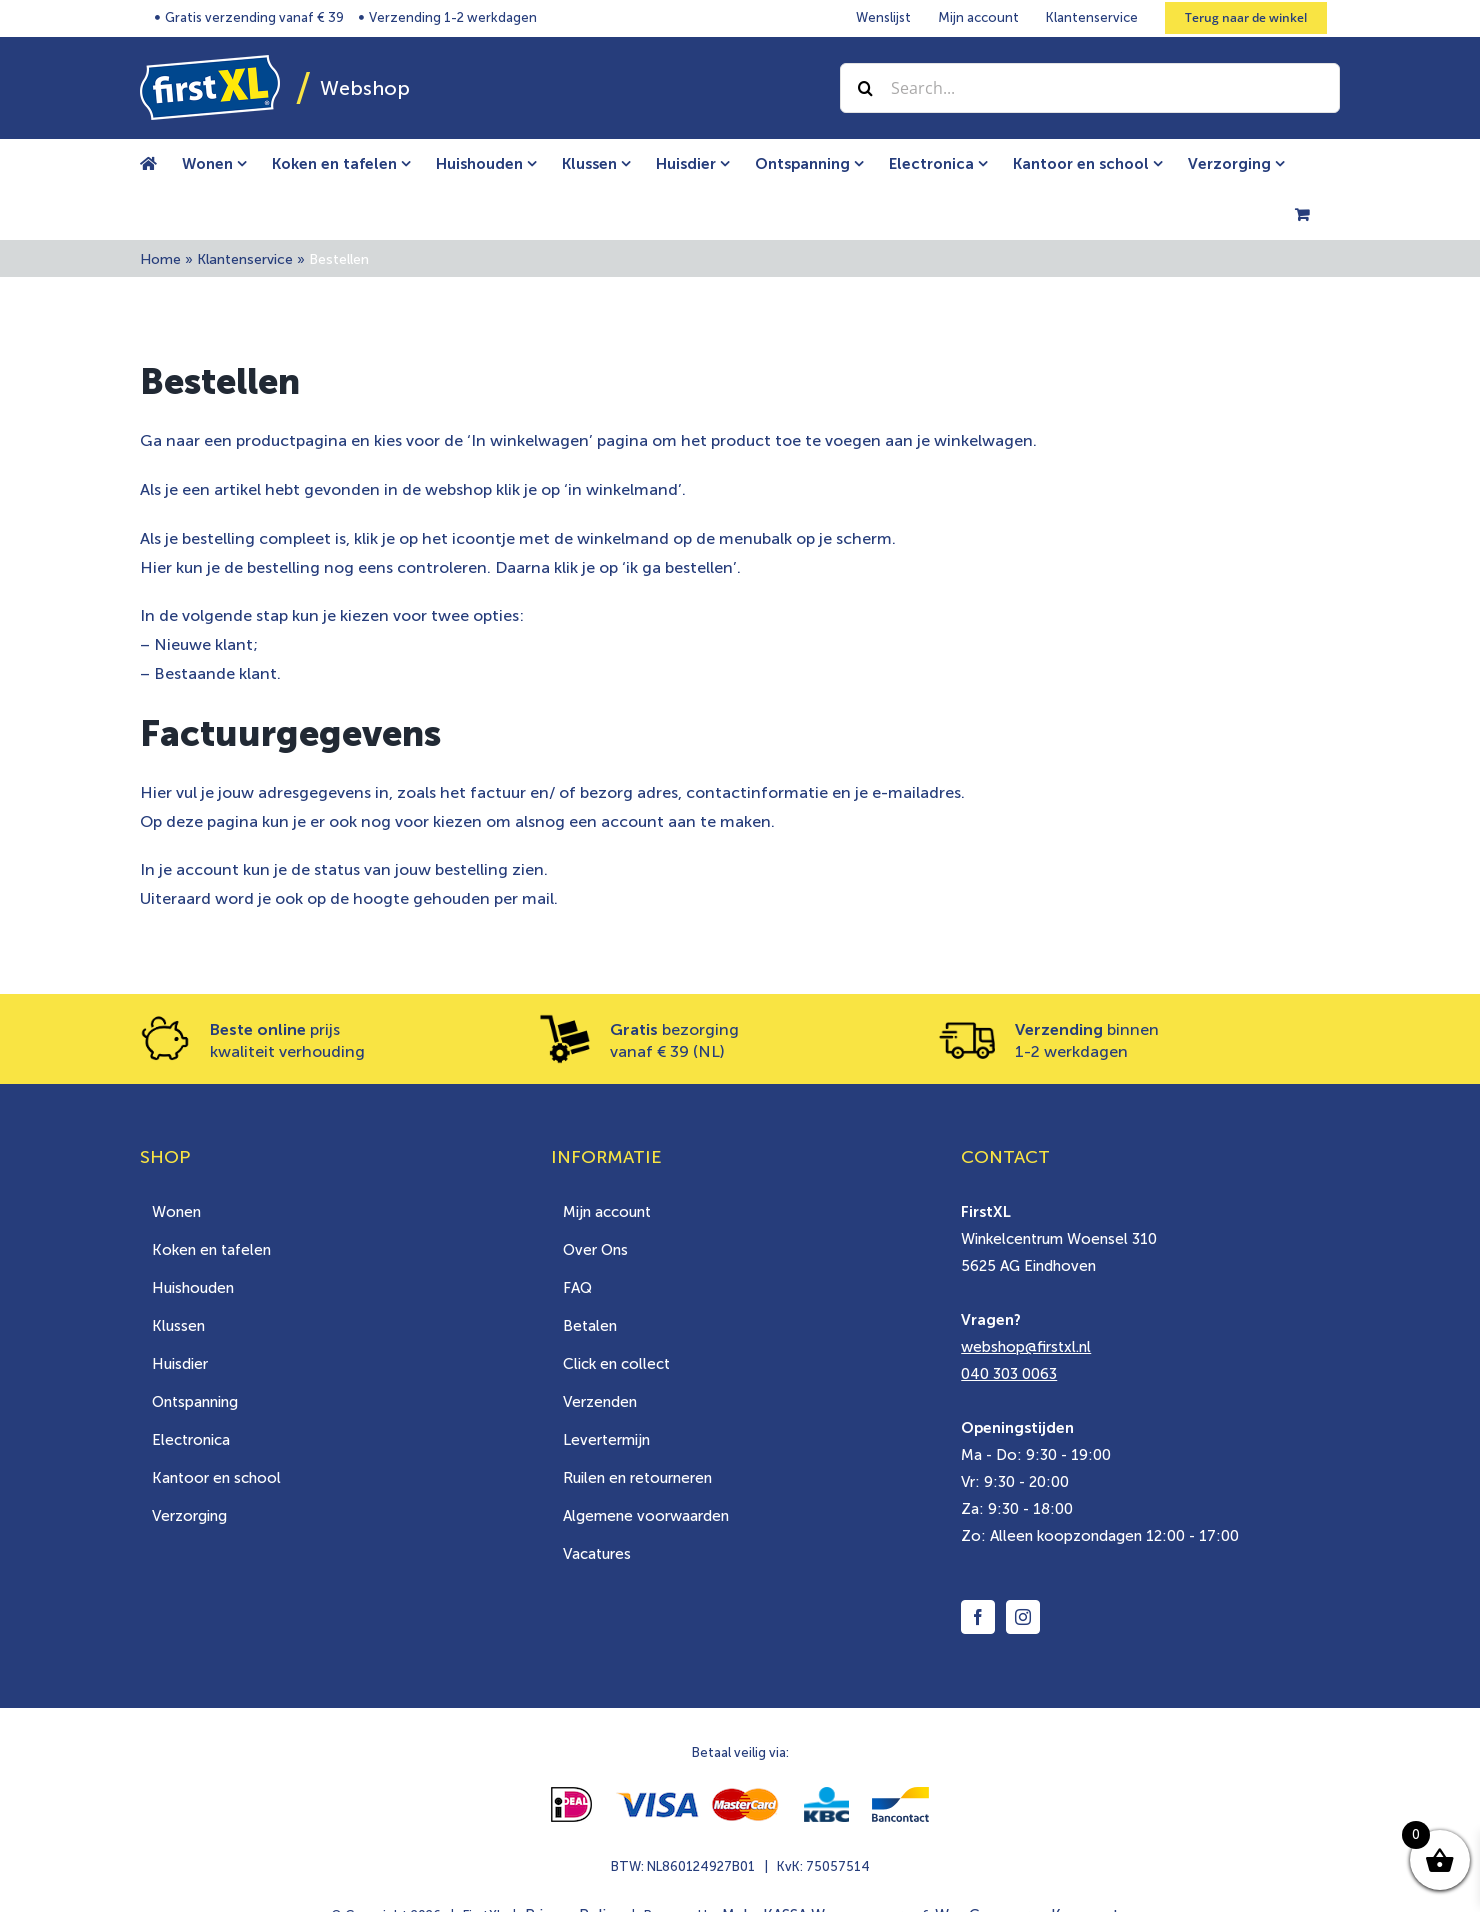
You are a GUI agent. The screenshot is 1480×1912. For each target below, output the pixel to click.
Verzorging (189, 1516)
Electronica (191, 1440)
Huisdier (180, 1364)
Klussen (178, 1326)
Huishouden (193, 1288)
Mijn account (607, 1212)
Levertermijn (606, 1440)
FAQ (577, 1288)
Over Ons (595, 1250)
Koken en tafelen (211, 1250)
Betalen (590, 1326)
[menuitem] (227, 164)
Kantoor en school (216, 1478)
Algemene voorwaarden (646, 1516)
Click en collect (616, 1364)
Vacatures (597, 1554)
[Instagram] (1023, 1617)
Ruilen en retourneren (637, 1478)
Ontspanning (195, 1402)
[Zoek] (865, 88)
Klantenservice (245, 259)
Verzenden (600, 1402)
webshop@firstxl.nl (1026, 1347)
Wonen (176, 1212)
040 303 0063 (1009, 1374)
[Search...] (1090, 88)
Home (160, 259)
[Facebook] (978, 1617)
